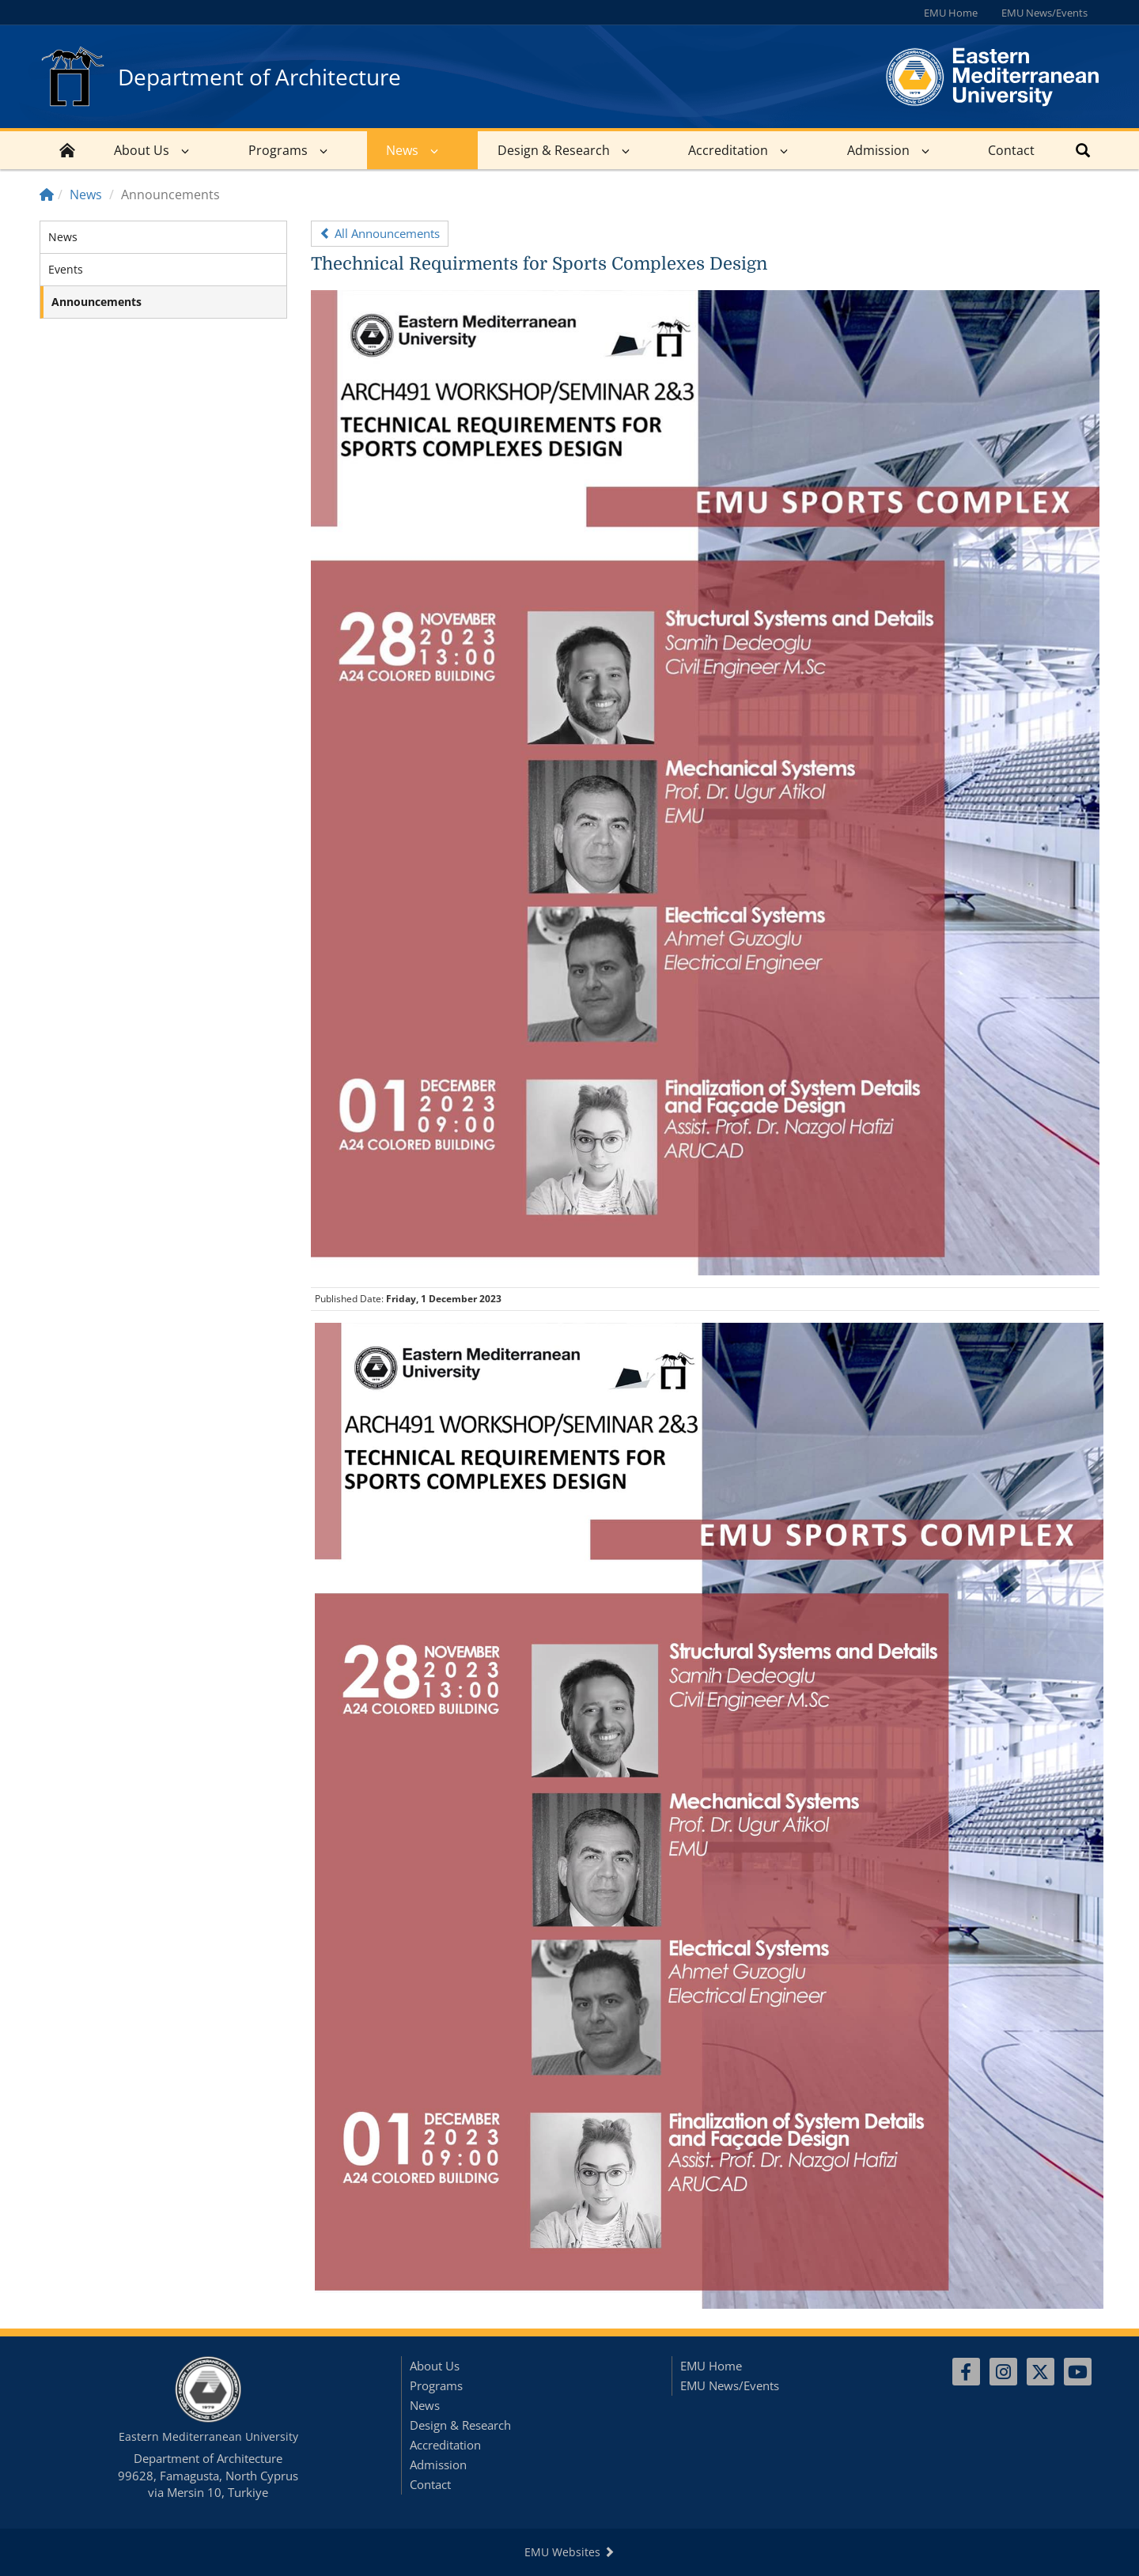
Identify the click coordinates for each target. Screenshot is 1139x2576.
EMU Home (951, 13)
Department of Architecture (259, 77)
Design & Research (554, 150)
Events (65, 269)
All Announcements (380, 233)
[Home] (47, 194)
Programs (278, 150)
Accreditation (728, 150)
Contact (1011, 150)
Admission (878, 150)
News (402, 150)
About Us (141, 150)
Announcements (96, 301)
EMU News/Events (1044, 13)
